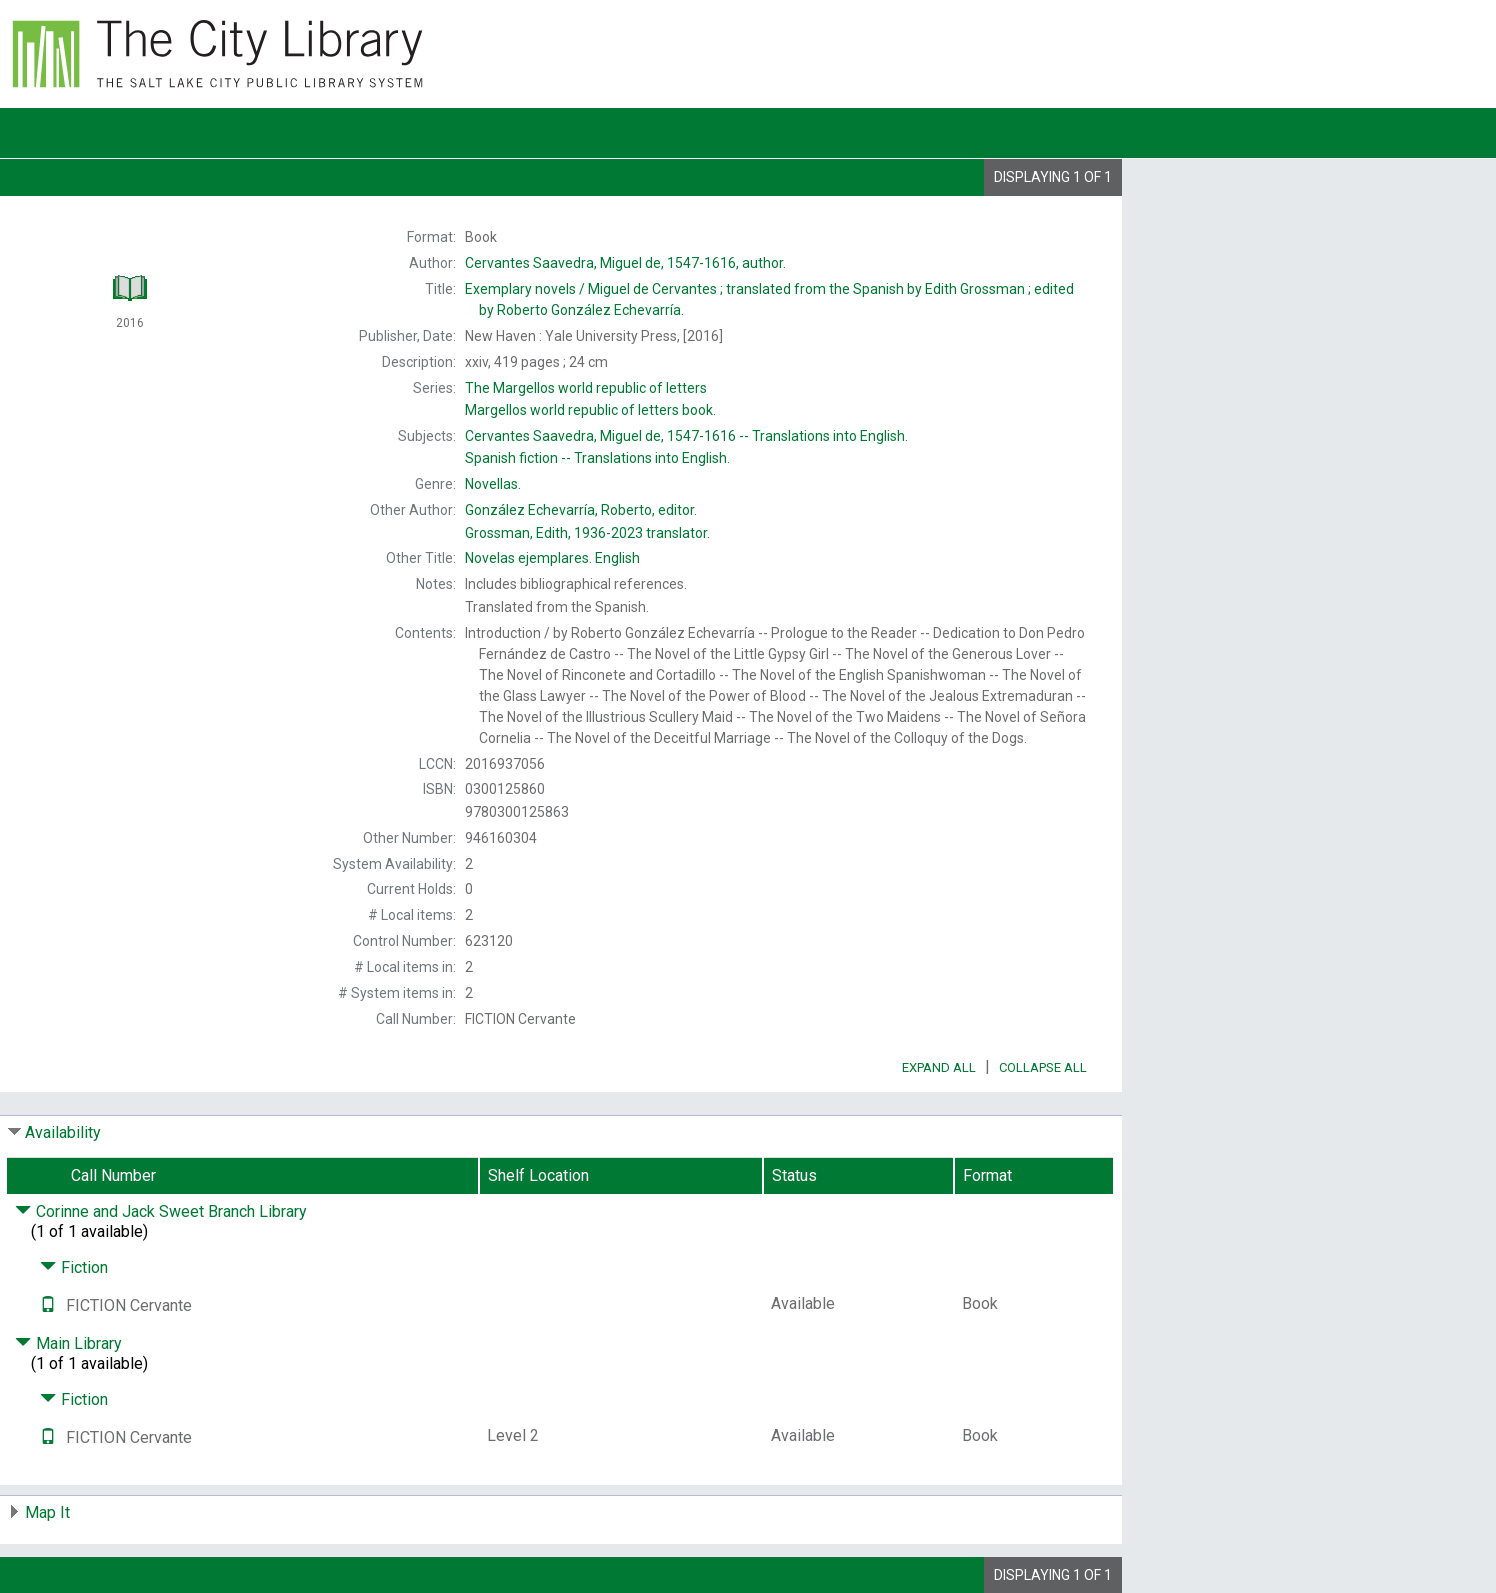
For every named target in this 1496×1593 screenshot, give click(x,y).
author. (625, 263)
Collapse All (1043, 1067)
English (552, 558)
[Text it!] (48, 1305)
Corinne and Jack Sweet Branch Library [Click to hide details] (161, 1211)
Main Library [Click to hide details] (68, 1343)
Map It (47, 1512)
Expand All (939, 1067)
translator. (587, 533)
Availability (63, 1132)
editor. (581, 510)
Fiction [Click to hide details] (74, 1267)
